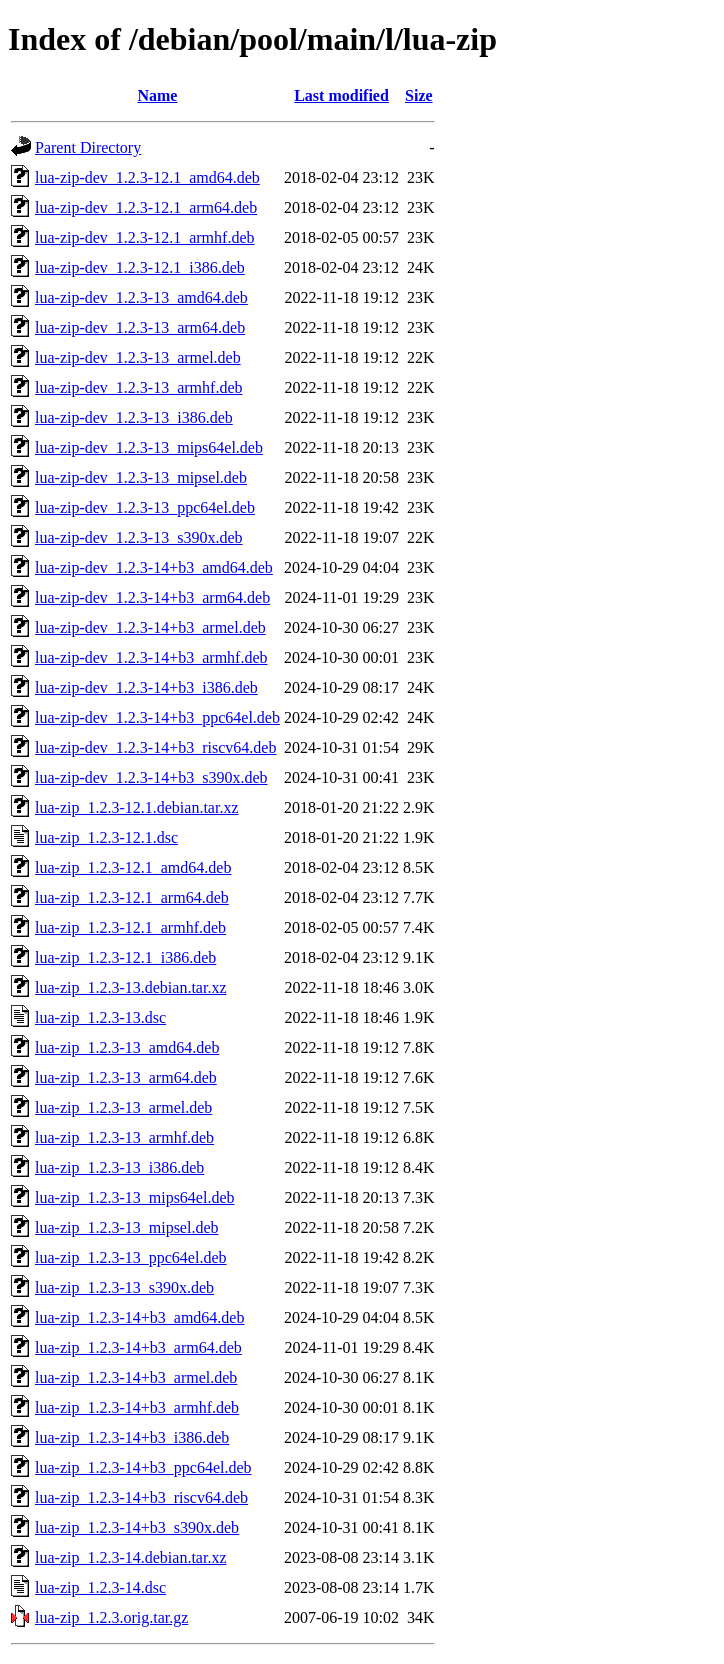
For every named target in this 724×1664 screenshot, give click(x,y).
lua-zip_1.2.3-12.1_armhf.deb (130, 927)
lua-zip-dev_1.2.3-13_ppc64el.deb (145, 507)
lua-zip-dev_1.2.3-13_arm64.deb (140, 327)
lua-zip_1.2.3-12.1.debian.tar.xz (137, 807)
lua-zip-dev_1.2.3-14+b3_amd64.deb (154, 567)
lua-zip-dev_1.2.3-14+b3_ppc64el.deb (157, 717)
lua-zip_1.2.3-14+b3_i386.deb (132, 1437)
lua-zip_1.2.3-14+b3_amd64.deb (139, 1317)
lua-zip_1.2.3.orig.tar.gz (111, 1617)
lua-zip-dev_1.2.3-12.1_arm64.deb (146, 207)
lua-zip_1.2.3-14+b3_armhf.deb (137, 1407)
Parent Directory (88, 147)
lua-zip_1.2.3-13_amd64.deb (127, 1047)
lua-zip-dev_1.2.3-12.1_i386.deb (140, 267)
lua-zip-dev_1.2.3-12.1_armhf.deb (144, 237)
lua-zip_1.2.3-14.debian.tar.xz (131, 1557)
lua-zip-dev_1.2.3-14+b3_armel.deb (150, 627)
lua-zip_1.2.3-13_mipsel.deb (127, 1227)
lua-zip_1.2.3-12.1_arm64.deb (132, 897)
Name (157, 95)
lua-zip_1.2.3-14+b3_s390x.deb (137, 1527)
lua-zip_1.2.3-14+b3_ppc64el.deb (143, 1467)
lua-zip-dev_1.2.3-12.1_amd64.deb (147, 177)
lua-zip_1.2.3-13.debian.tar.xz (131, 987)
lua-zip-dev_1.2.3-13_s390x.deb (139, 537)
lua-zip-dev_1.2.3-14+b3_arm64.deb (152, 597)
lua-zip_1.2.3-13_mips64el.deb (135, 1197)
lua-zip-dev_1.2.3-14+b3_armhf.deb (151, 657)
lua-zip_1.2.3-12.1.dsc (106, 837)
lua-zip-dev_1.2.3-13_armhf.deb (138, 387)
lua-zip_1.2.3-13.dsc (100, 1017)
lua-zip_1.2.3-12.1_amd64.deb (133, 867)
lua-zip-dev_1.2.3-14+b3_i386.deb (146, 687)
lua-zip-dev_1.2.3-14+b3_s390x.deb (151, 777)
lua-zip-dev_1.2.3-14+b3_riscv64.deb (155, 747)
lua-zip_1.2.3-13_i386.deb (119, 1167)
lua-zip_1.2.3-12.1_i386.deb (125, 957)
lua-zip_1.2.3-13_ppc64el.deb (131, 1257)
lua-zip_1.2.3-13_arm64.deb (126, 1077)
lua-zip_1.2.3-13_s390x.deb (124, 1287)
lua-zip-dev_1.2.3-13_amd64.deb (141, 297)
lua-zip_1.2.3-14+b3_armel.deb (136, 1377)
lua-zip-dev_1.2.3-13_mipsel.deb (141, 477)
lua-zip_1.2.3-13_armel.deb (123, 1107)
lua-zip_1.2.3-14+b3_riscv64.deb (141, 1497)
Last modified (341, 95)
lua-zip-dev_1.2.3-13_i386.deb (134, 417)
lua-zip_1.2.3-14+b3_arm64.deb (138, 1347)
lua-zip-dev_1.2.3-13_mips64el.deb (149, 447)
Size (419, 95)
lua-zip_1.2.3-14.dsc (100, 1587)
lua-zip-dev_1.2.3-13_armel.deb (138, 357)
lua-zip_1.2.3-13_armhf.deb (124, 1137)
